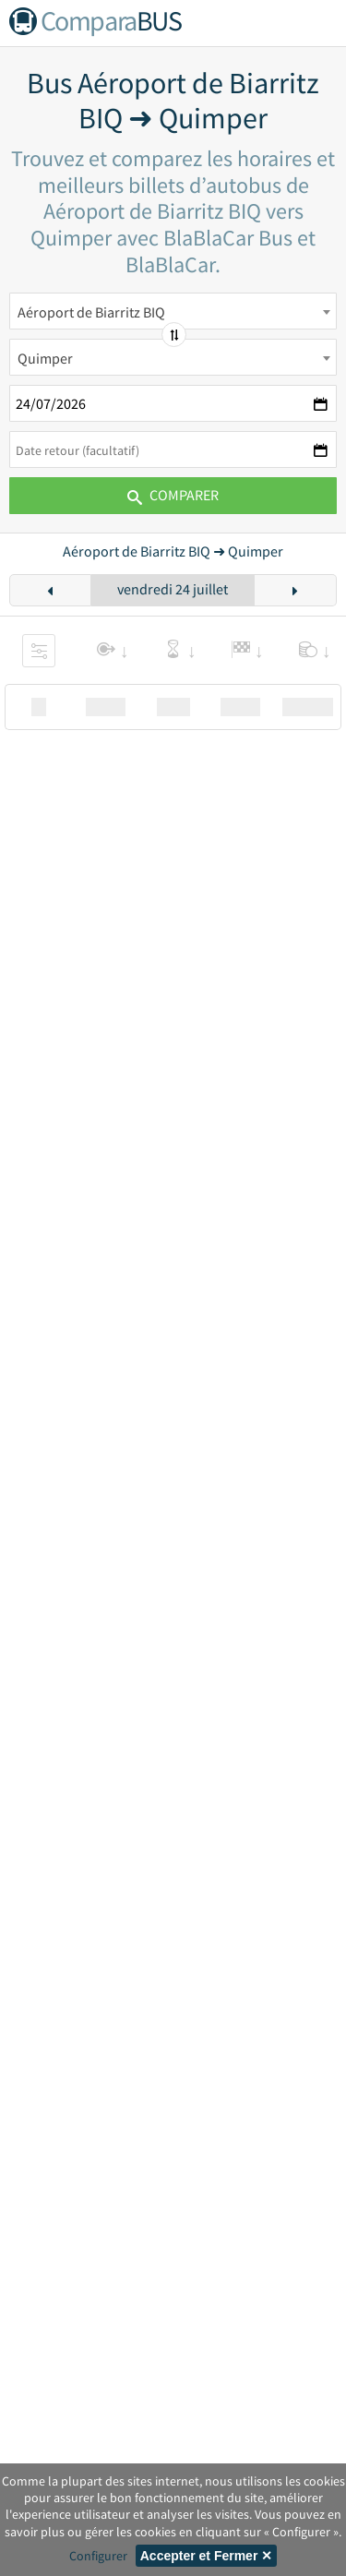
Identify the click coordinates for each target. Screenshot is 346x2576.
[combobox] (173, 311)
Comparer (173, 494)
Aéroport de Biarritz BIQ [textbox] (91, 312)
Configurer (98, 2555)
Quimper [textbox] (45, 358)
